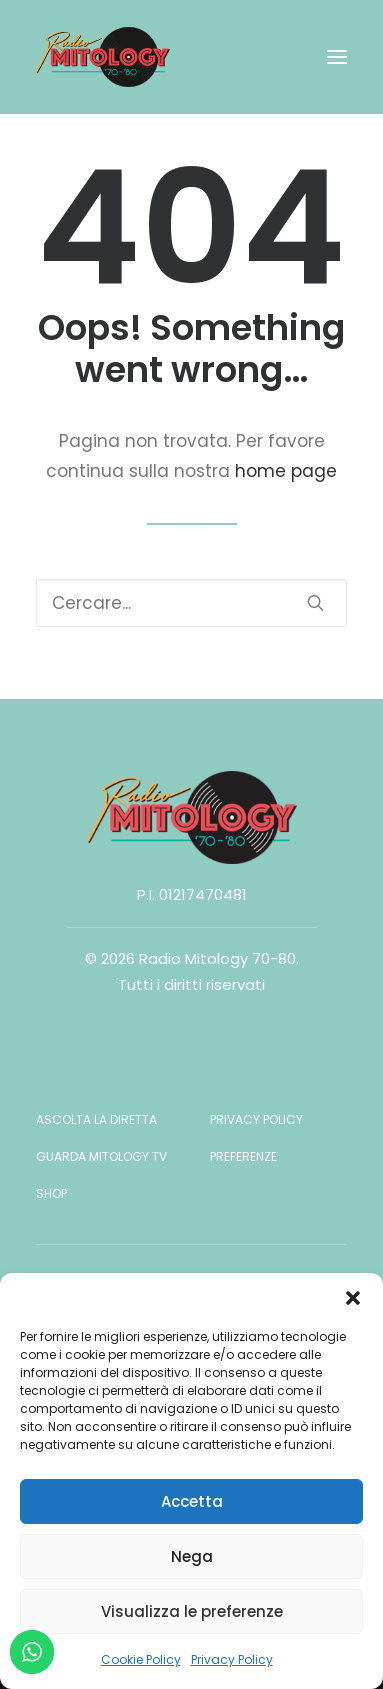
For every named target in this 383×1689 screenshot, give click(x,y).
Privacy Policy (232, 1659)
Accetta (192, 1501)
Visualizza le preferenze (192, 1611)
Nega (192, 1556)
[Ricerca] (191, 603)
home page (286, 471)
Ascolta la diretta (96, 1119)
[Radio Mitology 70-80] (103, 57)
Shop (51, 1193)
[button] (353, 1298)
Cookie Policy (141, 1659)
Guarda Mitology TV (101, 1156)
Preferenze (243, 1156)
